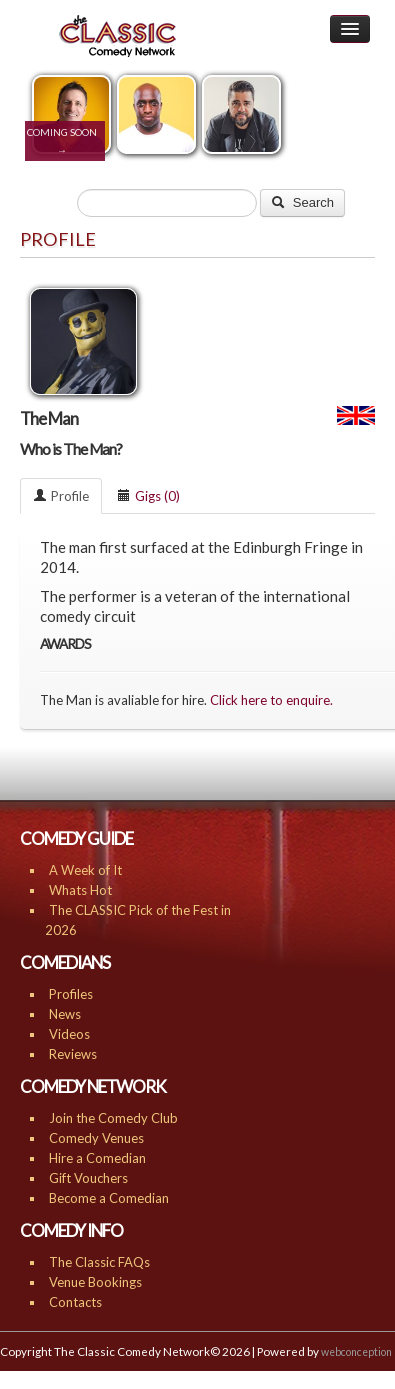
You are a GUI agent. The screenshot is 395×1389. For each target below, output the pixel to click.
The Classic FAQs (99, 1262)
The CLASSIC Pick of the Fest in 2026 (138, 920)
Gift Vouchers (88, 1178)
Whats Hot (80, 890)
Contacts (75, 1302)
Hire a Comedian (97, 1158)
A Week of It (85, 870)
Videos (69, 1034)
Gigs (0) (148, 496)
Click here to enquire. (271, 700)
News (65, 1014)
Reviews (73, 1054)
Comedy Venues (96, 1138)
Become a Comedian (109, 1198)
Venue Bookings (95, 1282)
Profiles (71, 994)
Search (302, 202)
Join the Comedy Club (113, 1118)
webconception (356, 1352)
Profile (61, 496)
